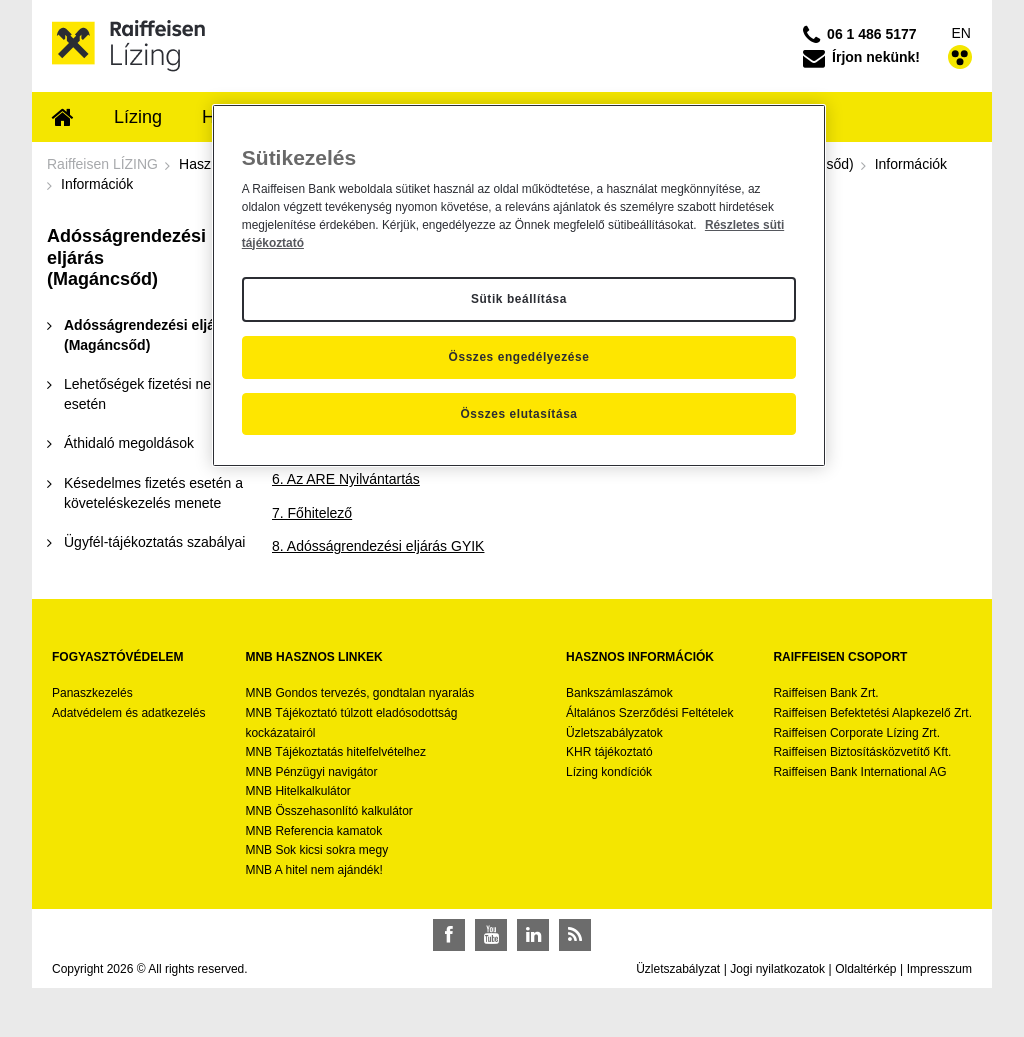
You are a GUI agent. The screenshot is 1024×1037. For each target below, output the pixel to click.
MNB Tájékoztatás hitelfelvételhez (335, 752)
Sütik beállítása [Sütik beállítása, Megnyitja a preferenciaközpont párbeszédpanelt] (519, 299)
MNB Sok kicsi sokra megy (316, 850)
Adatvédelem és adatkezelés (128, 713)
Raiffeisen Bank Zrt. (825, 693)
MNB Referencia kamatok (313, 831)
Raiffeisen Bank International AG (859, 772)
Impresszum (939, 969)
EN (961, 33)
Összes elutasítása (518, 414)
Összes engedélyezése (519, 357)
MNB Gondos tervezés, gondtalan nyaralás (359, 693)
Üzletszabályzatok (614, 733)
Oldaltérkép (865, 969)
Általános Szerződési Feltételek (649, 713)
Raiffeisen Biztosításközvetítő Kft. (862, 752)
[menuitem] (63, 119)
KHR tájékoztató (609, 752)
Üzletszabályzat (678, 969)
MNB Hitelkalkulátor (297, 791)
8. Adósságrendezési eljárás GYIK (378, 546)
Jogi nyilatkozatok (777, 969)
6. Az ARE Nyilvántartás (346, 479)
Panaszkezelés (92, 693)
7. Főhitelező (312, 513)
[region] (519, 286)
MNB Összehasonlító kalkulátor (328, 811)
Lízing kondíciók (609, 772)
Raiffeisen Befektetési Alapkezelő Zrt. (872, 713)
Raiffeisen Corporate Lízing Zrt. (856, 733)
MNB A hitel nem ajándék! (313, 870)
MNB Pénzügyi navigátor (311, 772)
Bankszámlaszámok (619, 693)
